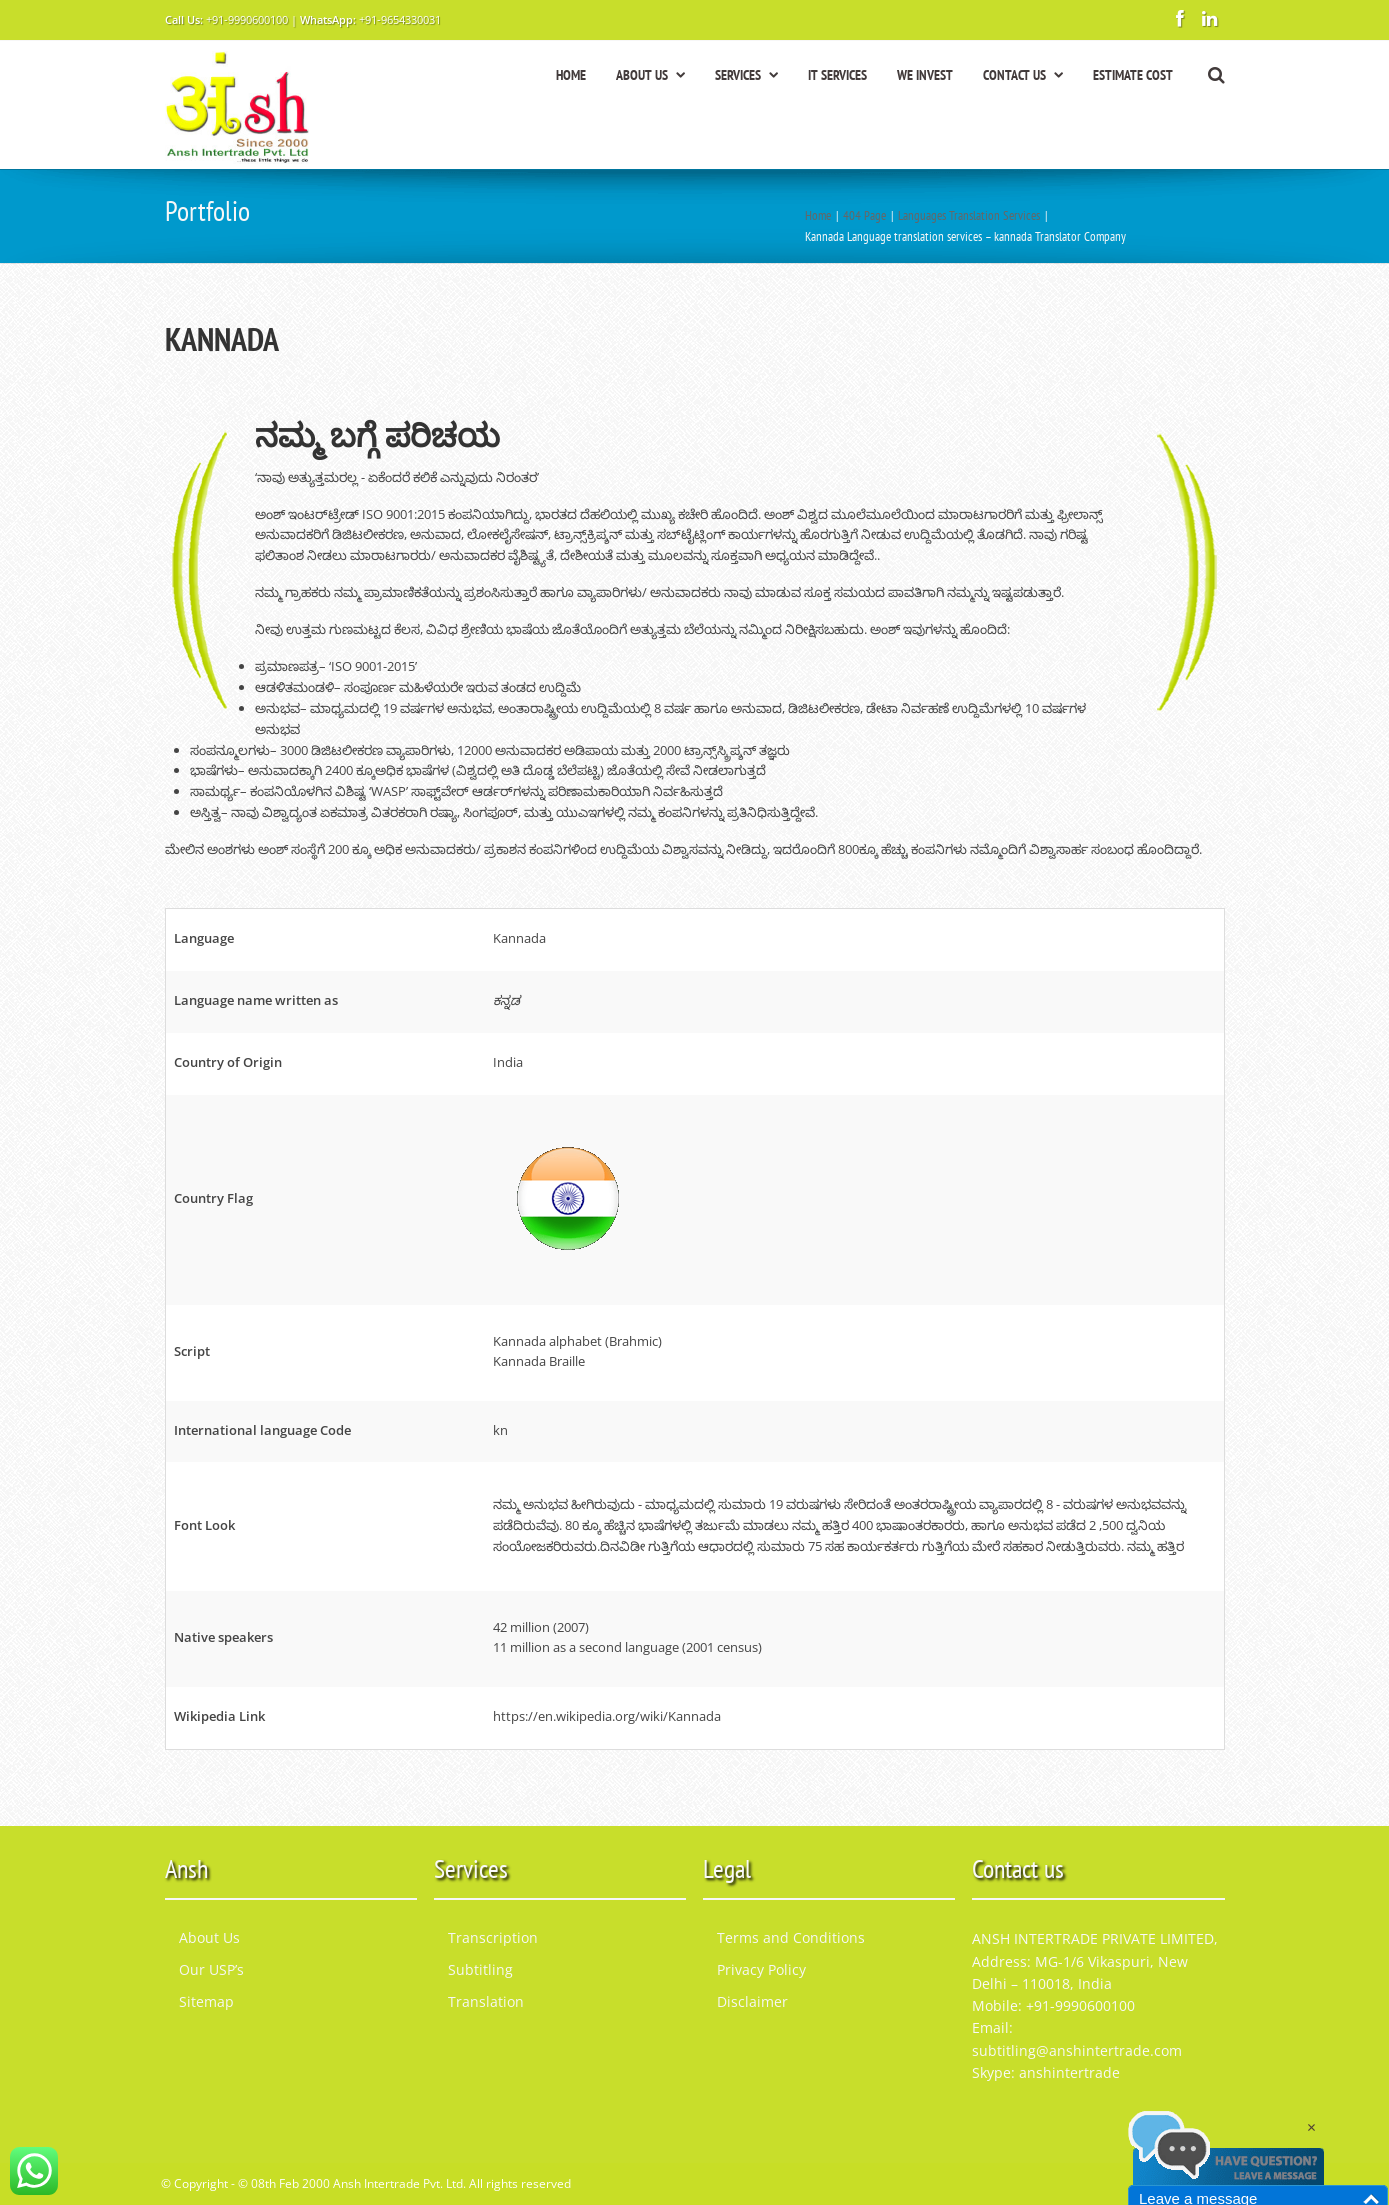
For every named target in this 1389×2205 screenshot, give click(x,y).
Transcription (493, 1937)
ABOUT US (650, 75)
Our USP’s (211, 1969)
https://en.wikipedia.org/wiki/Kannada (607, 1716)
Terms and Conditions (791, 1937)
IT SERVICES (837, 75)
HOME (571, 75)
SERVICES (746, 75)
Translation (486, 2001)
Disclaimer (752, 2001)
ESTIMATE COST (1133, 75)
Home (818, 215)
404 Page (864, 215)
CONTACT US (1023, 75)
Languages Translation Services (969, 215)
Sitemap (206, 2001)
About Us (209, 1937)
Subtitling (480, 1969)
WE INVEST (925, 75)
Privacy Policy (761, 1969)
